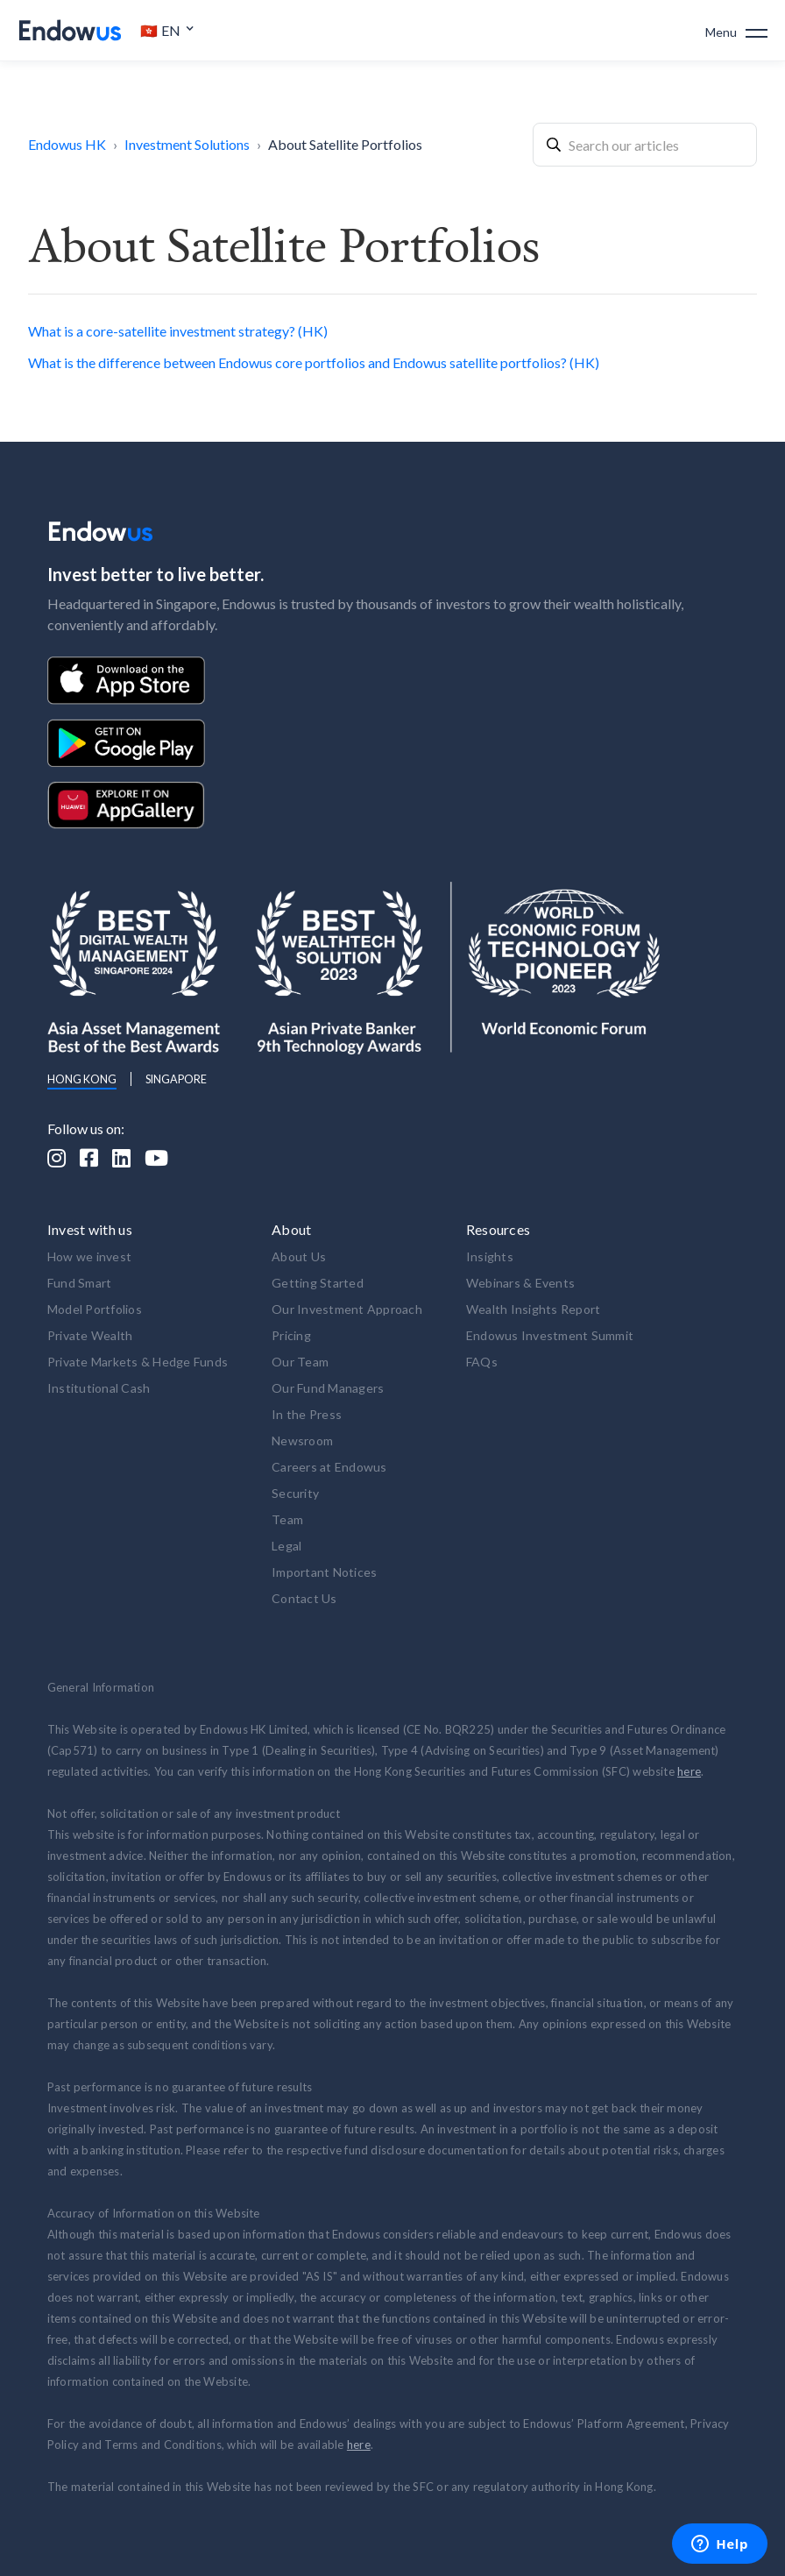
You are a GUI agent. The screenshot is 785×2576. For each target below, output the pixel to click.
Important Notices (324, 1572)
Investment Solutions (187, 144)
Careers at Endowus (329, 1466)
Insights (489, 1256)
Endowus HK (67, 144)
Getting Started (318, 1282)
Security (295, 1493)
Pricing (291, 1335)
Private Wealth (90, 1335)
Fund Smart (79, 1282)
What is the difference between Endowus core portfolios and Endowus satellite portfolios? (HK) (313, 362)
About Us (299, 1256)
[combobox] (645, 145)
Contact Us (304, 1598)
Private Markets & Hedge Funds (137, 1361)
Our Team (300, 1361)
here (689, 1771)
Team (287, 1519)
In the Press (307, 1414)
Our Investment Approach (347, 1309)
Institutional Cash (99, 1387)
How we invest (89, 1256)
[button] (167, 31)
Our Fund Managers (328, 1387)
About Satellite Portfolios (345, 144)
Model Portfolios (94, 1309)
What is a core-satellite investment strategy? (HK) (178, 331)
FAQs (482, 1361)
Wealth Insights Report (533, 1309)
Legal (286, 1545)
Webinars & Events (520, 1282)
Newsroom (302, 1440)
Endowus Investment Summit (549, 1335)
